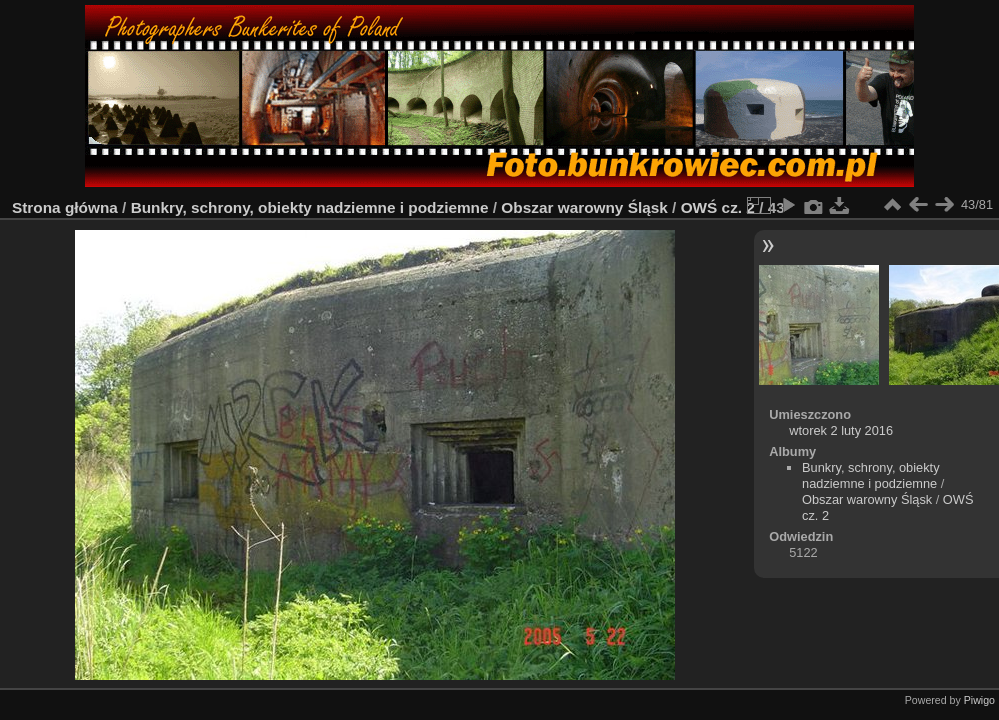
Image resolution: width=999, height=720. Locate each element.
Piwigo (979, 700)
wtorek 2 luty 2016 (841, 430)
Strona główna (65, 207)
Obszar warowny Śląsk (584, 207)
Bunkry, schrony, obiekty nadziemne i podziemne (310, 207)
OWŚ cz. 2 (718, 207)
